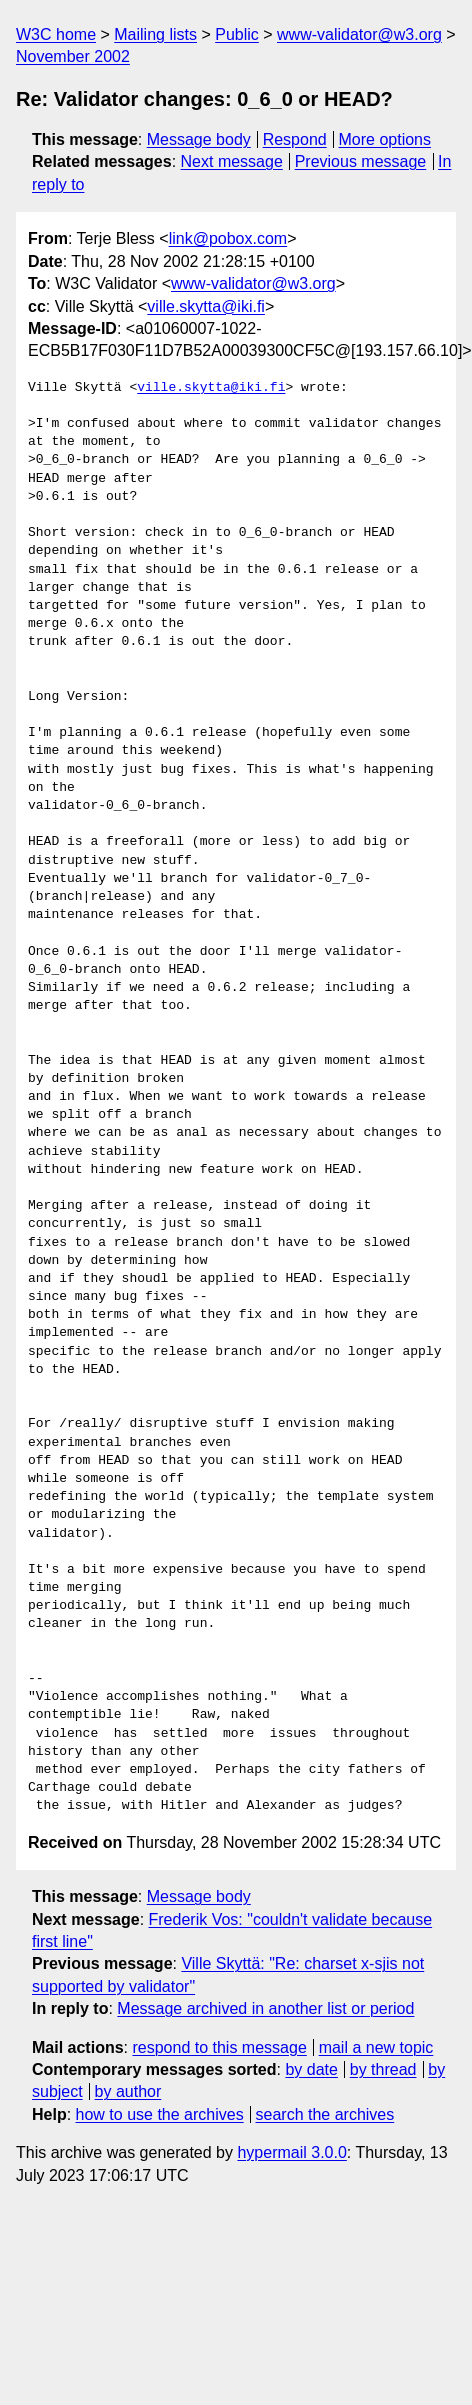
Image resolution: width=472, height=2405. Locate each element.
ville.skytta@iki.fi (206, 306)
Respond (295, 139)
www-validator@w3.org (359, 34)
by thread (383, 2069)
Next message (232, 161)
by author (128, 2091)
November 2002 (73, 56)
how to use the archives (160, 2114)
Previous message (361, 161)
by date (311, 2069)
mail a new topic (376, 2047)
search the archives (325, 2114)
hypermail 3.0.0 (291, 2152)
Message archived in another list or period (265, 2008)
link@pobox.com (228, 238)
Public (237, 34)
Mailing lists (155, 34)
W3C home (56, 34)
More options (385, 139)
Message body (199, 139)
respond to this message (219, 2047)
